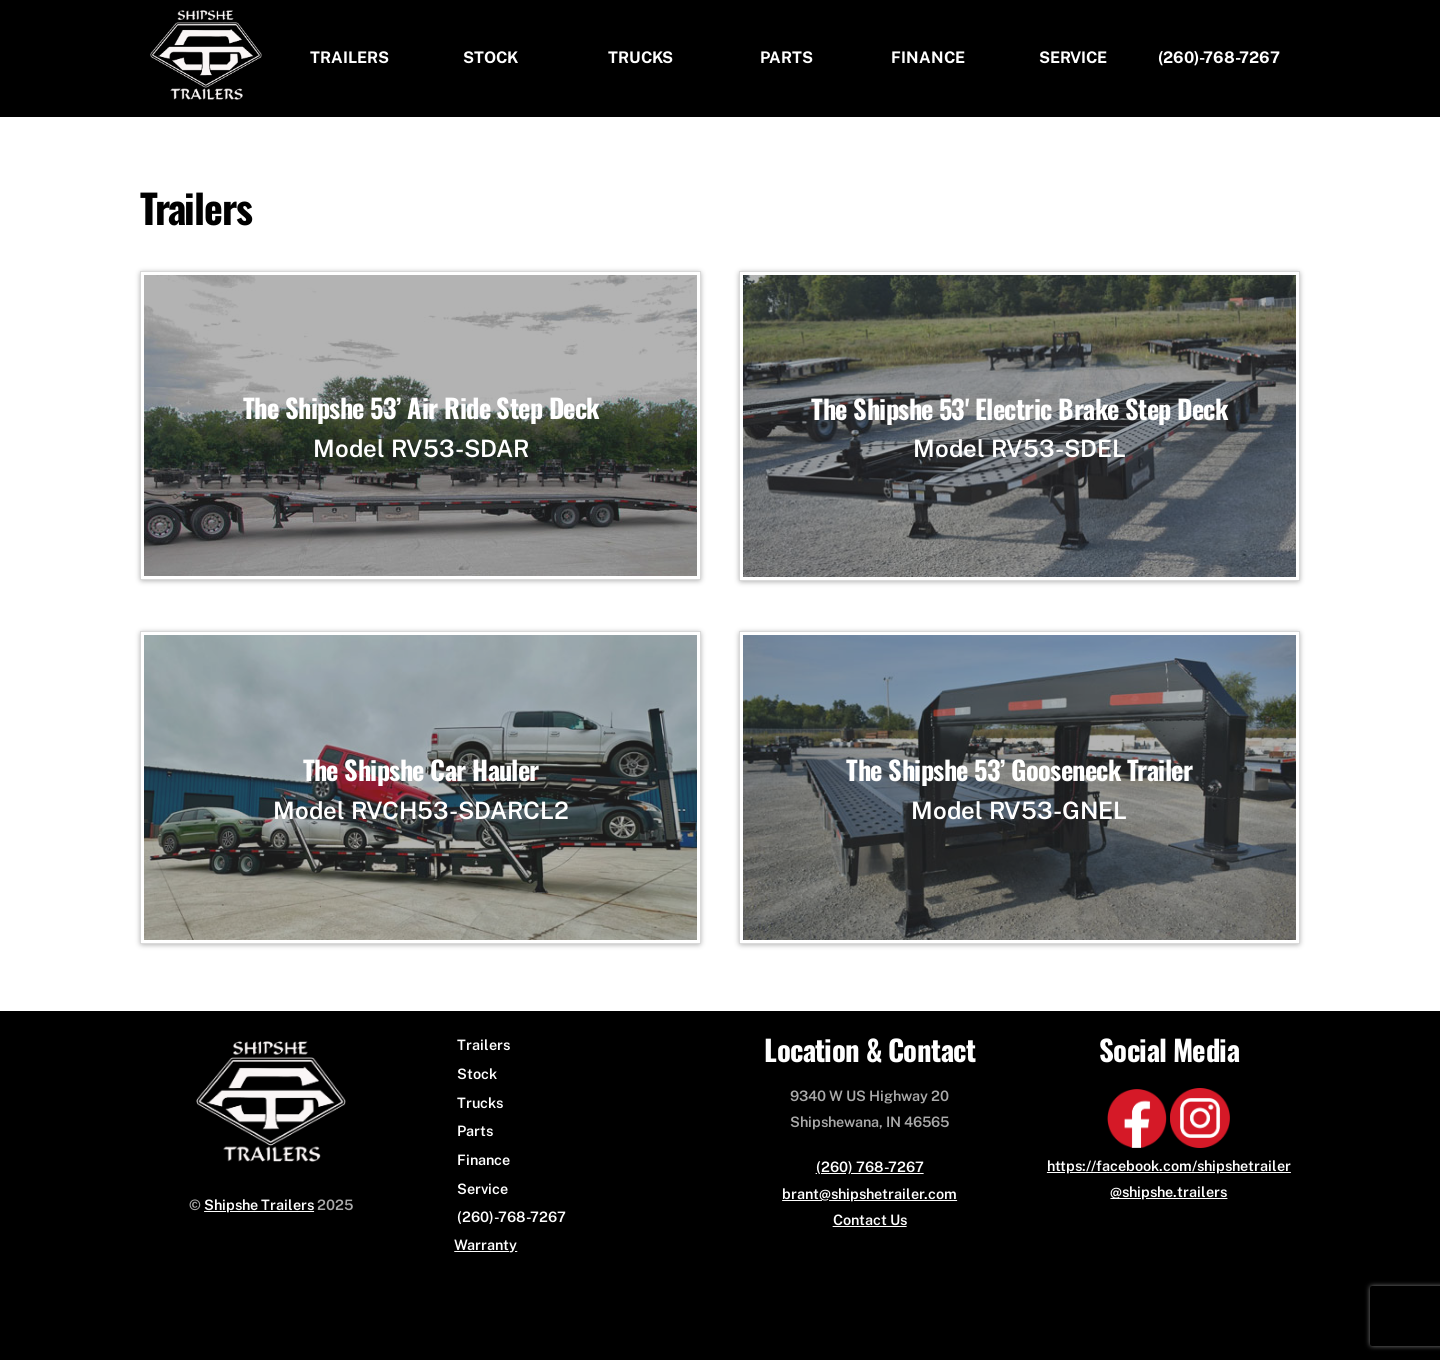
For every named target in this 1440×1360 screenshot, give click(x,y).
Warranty (485, 1244)
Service (1073, 57)
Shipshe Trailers (259, 1204)
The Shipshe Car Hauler (421, 769)
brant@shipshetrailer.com (869, 1193)
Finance (928, 57)
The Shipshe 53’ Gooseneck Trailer (1019, 769)
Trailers (349, 57)
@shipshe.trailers (1168, 1191)
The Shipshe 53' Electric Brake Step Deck (1019, 408)
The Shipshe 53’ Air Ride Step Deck (421, 407)
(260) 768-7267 (870, 1166)
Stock (490, 57)
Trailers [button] (483, 1044)
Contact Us (870, 1219)
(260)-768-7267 (1219, 57)
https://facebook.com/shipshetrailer (1169, 1165)
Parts (786, 57)
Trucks (640, 57)
